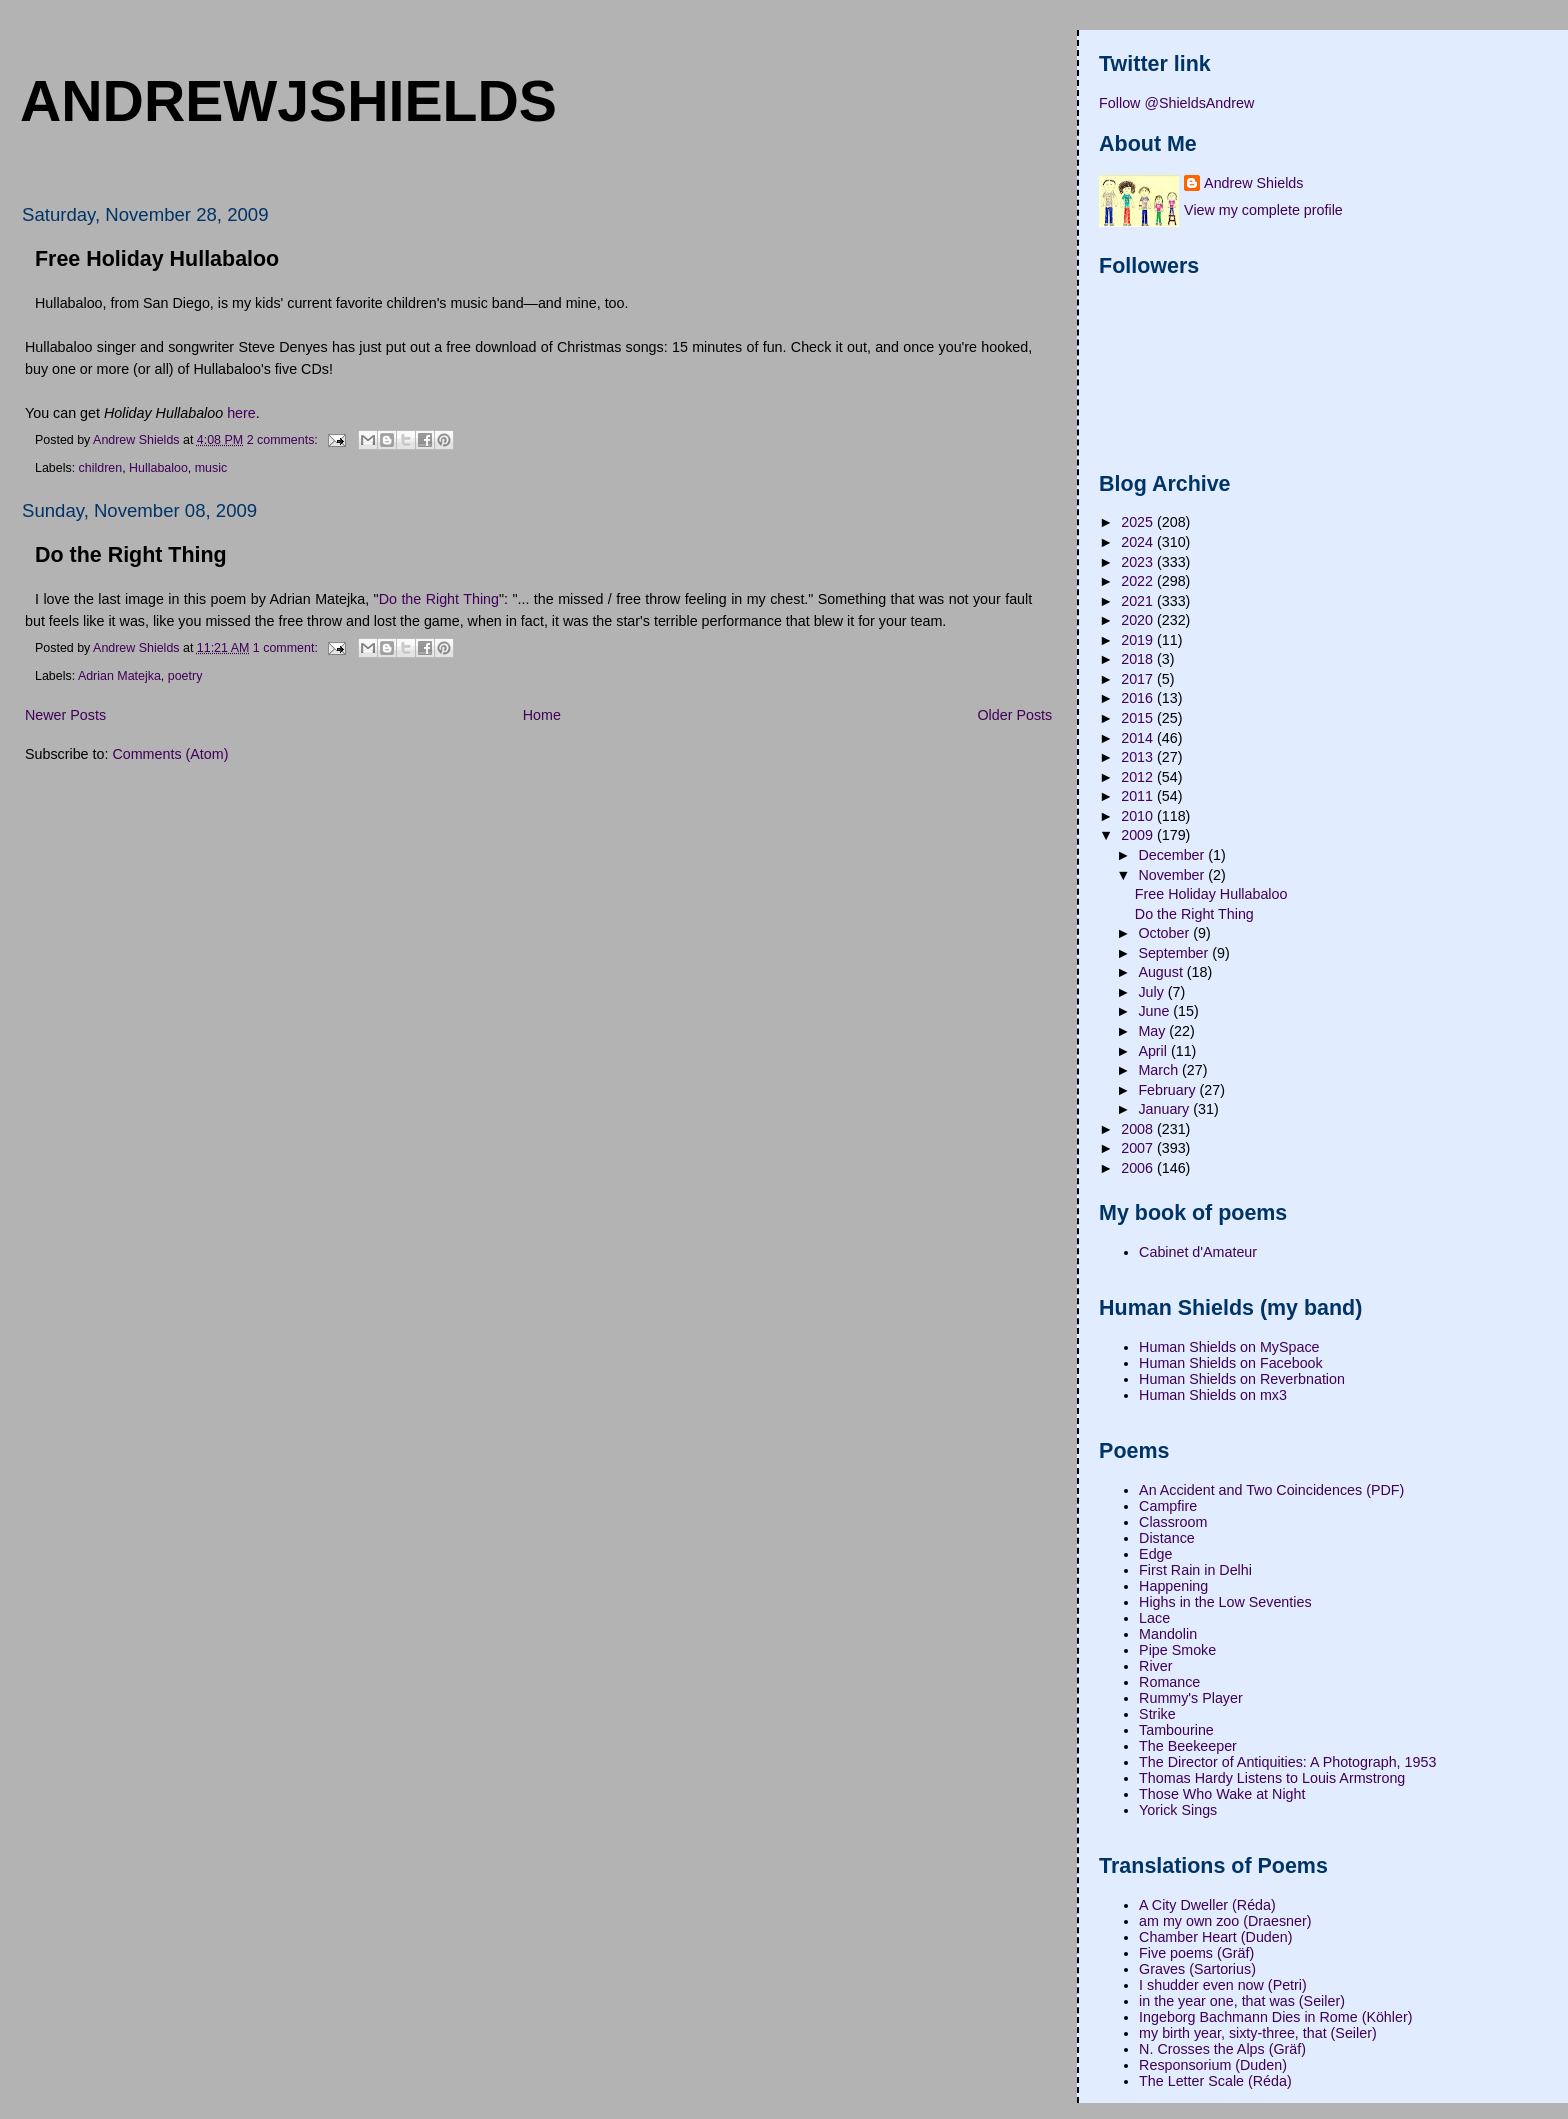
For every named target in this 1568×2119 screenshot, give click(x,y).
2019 (1139, 640)
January (1165, 1109)
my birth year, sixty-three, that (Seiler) (1258, 2033)
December (1173, 855)
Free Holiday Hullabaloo (157, 259)
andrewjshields (288, 101)
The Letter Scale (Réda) (1215, 2081)
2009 (1139, 835)
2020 (1139, 620)
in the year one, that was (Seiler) (1242, 2001)
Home (542, 715)
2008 (1139, 1129)
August (1162, 972)
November (1173, 875)
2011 (1139, 796)
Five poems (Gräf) (1196, 1953)
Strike (1157, 1714)
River (1155, 1666)
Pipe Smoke (1177, 1650)
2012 (1139, 777)
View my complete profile (1263, 210)
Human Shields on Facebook (1231, 1363)
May (1153, 1031)
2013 (1139, 757)
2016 (1139, 698)
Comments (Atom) (170, 754)
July (1152, 992)
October (1165, 933)
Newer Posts (65, 715)
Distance (1167, 1538)
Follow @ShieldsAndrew (1176, 103)
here (241, 413)
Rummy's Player (1191, 1698)
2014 (1139, 738)
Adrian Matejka (119, 676)
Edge (1155, 1554)
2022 (1139, 581)
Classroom (1173, 1522)
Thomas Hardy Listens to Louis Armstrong (1272, 1778)
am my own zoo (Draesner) (1225, 1921)
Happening (1173, 1586)
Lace (1154, 1618)
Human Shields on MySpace (1229, 1347)
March (1160, 1070)
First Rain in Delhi (1195, 1570)
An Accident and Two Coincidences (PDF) (1271, 1490)
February (1168, 1090)
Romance (1169, 1682)
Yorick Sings (1178, 1810)
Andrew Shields (1253, 183)
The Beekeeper (1188, 1746)
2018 (1139, 659)
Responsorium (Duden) (1213, 2065)
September (1175, 953)
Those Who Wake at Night (1222, 1794)
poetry (185, 676)
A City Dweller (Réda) (1207, 1905)
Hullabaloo (158, 468)
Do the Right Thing (131, 555)
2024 (1139, 542)
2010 (1139, 816)
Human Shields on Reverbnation (1242, 1379)
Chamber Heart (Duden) (1215, 1937)
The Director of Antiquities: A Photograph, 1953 (1287, 1762)
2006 (1139, 1168)
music (211, 468)
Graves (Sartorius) (1197, 1969)
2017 (1139, 679)
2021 (1139, 601)
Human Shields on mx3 (1213, 1395)
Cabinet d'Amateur (1198, 1252)
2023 (1139, 562)
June (1155, 1011)
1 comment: (287, 647)
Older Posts (1015, 715)
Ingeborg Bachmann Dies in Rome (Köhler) (1275, 2017)
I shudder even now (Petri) (1223, 1985)
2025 (1139, 522)
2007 (1139, 1148)
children (101, 468)
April (1154, 1051)
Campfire (1168, 1506)
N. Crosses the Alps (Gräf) (1222, 2049)
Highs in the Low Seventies (1225, 1602)
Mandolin (1168, 1634)
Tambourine (1176, 1730)
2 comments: (284, 439)
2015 (1139, 718)
